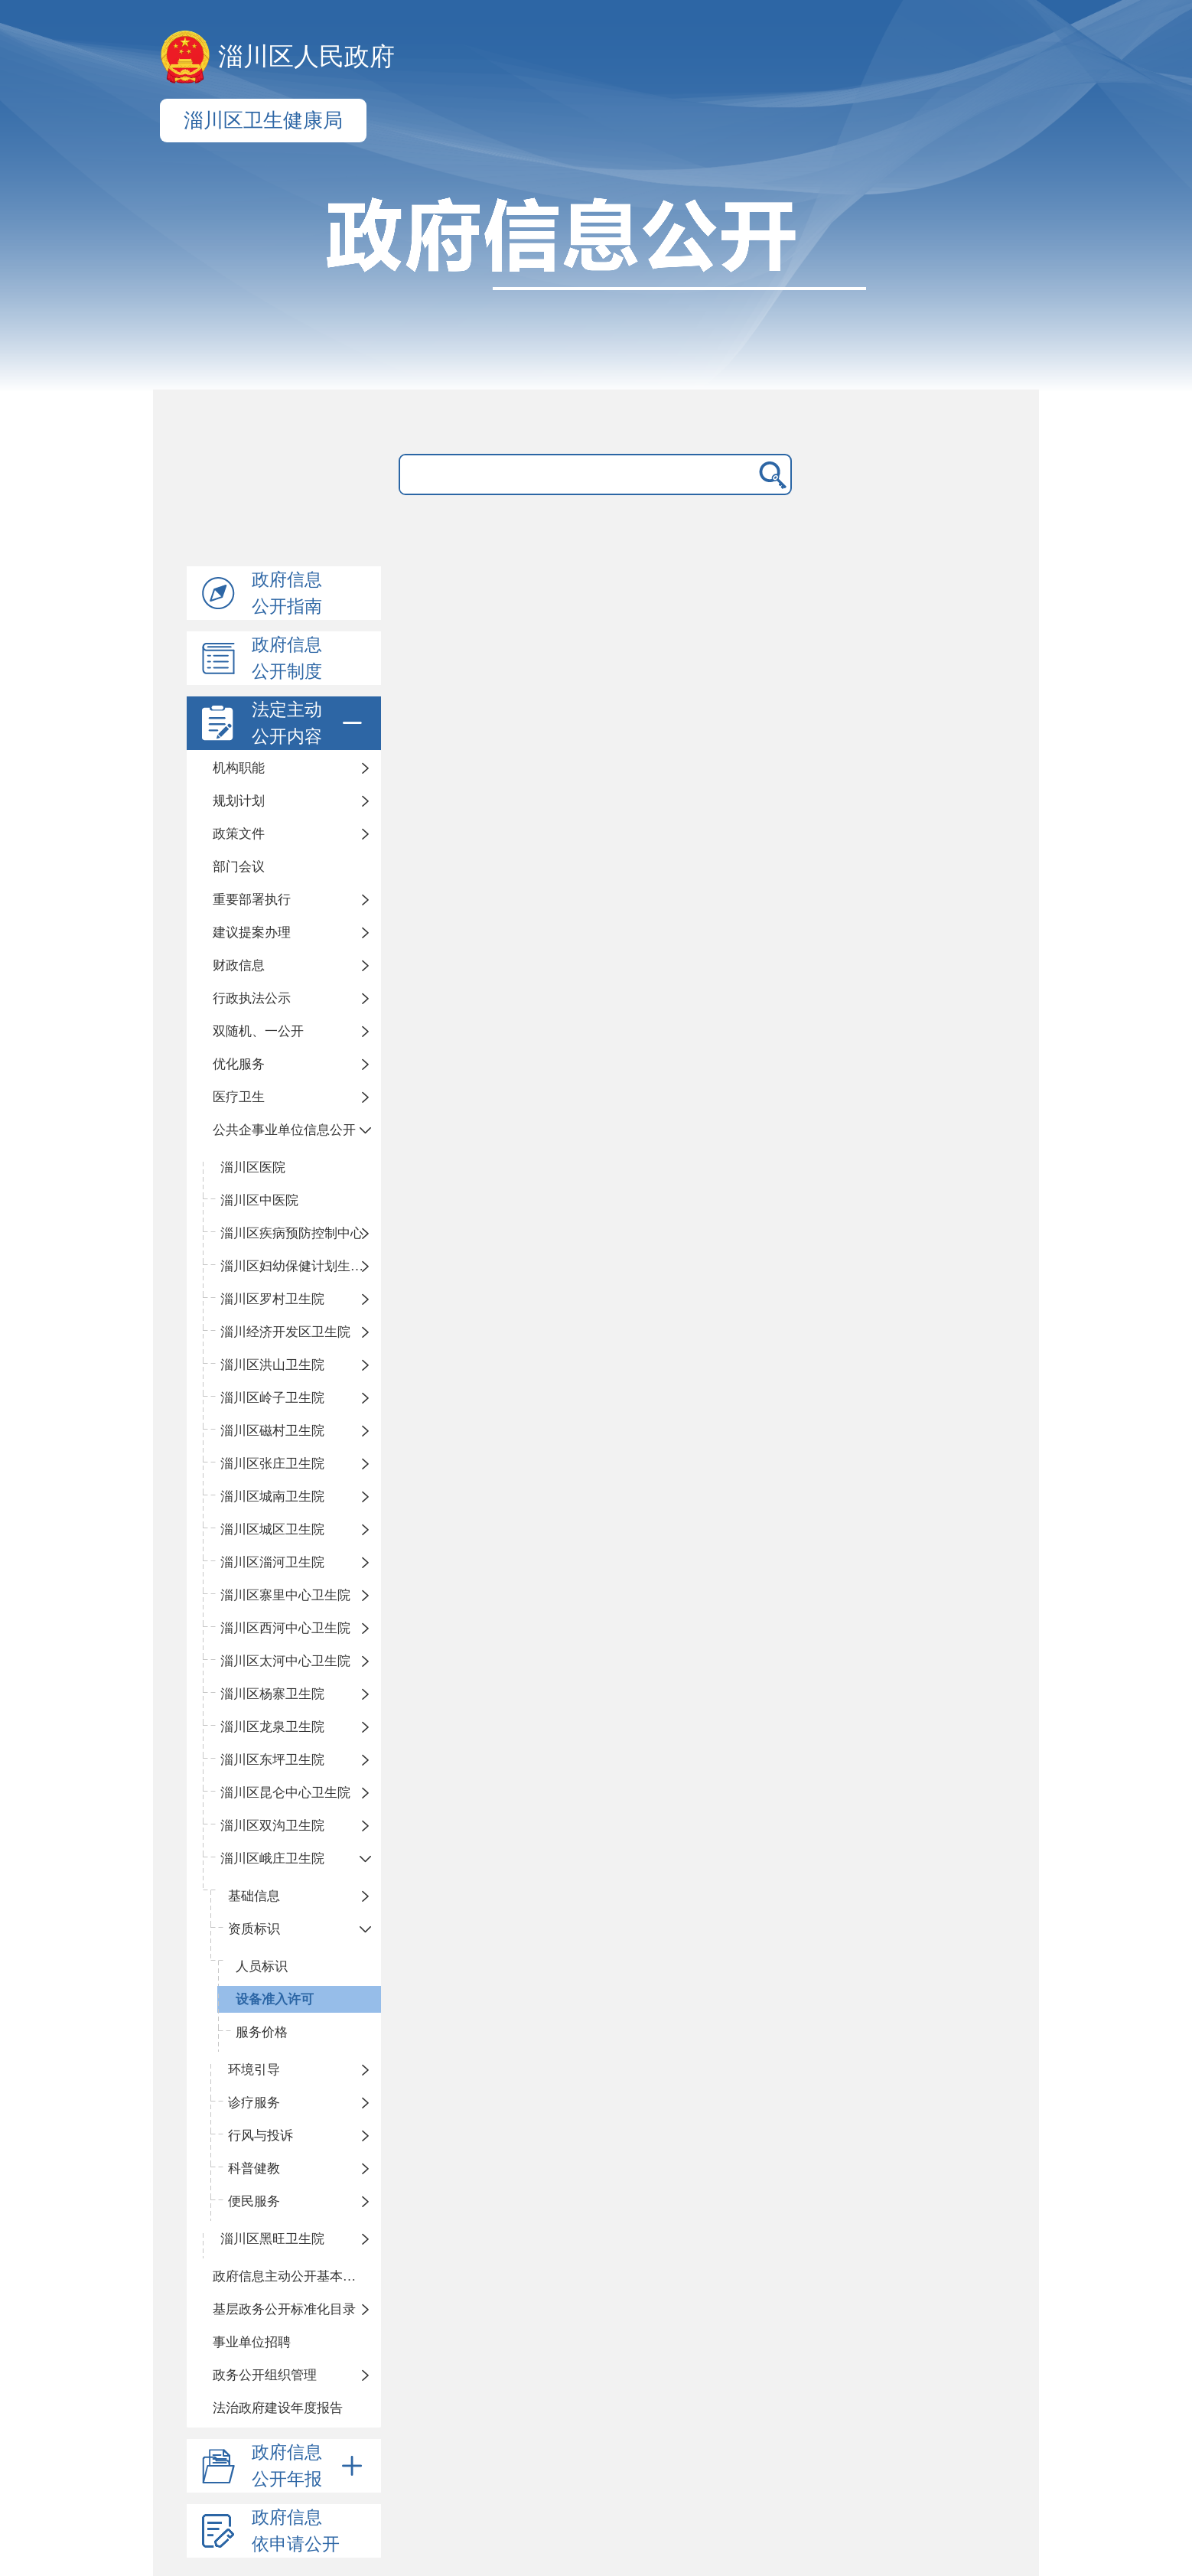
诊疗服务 (254, 2102)
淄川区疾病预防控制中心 (291, 1233)
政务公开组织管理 (265, 2375)
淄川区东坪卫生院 (272, 1760)
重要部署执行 (252, 899)
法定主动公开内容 (310, 723)
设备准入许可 (275, 1999)
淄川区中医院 (259, 1200)
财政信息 (239, 965)
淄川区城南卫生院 (272, 1496)
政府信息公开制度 (287, 658)
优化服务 (239, 1064)
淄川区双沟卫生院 (272, 1825)
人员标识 (262, 1966)
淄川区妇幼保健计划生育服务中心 (300, 1266)
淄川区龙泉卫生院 (272, 1727)
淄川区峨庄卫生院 (272, 1858)
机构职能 (239, 768)
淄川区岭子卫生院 (272, 1398)
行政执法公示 (252, 998)
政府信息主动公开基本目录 (291, 2276)
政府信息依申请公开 (296, 2531)
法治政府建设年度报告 (278, 2408)
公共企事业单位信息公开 (284, 1130)
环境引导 (254, 2069)
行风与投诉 (260, 2135)
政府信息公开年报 (310, 2466)
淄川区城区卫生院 (272, 1529)
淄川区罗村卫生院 (272, 1299)
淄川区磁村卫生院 (272, 1430)
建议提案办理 (252, 932)
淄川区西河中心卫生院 (285, 1628)
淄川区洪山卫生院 (272, 1365)
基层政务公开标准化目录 (284, 2309)
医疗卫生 (239, 1097)
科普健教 (254, 2168)
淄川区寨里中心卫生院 (285, 1595)
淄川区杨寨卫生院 (272, 1694)
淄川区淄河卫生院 (272, 1562)
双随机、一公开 (258, 1031)
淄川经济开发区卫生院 (285, 1332)
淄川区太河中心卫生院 (285, 1661)
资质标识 (254, 1929)
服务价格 (262, 2032)
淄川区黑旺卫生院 (272, 2239)
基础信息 (254, 1896)
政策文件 (239, 834)
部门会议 (239, 866)
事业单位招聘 (252, 2342)
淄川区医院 (252, 1167)
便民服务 (254, 2201)
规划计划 (239, 801)
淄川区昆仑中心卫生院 (285, 1792)
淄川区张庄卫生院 (272, 1463)
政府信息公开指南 (287, 593)
